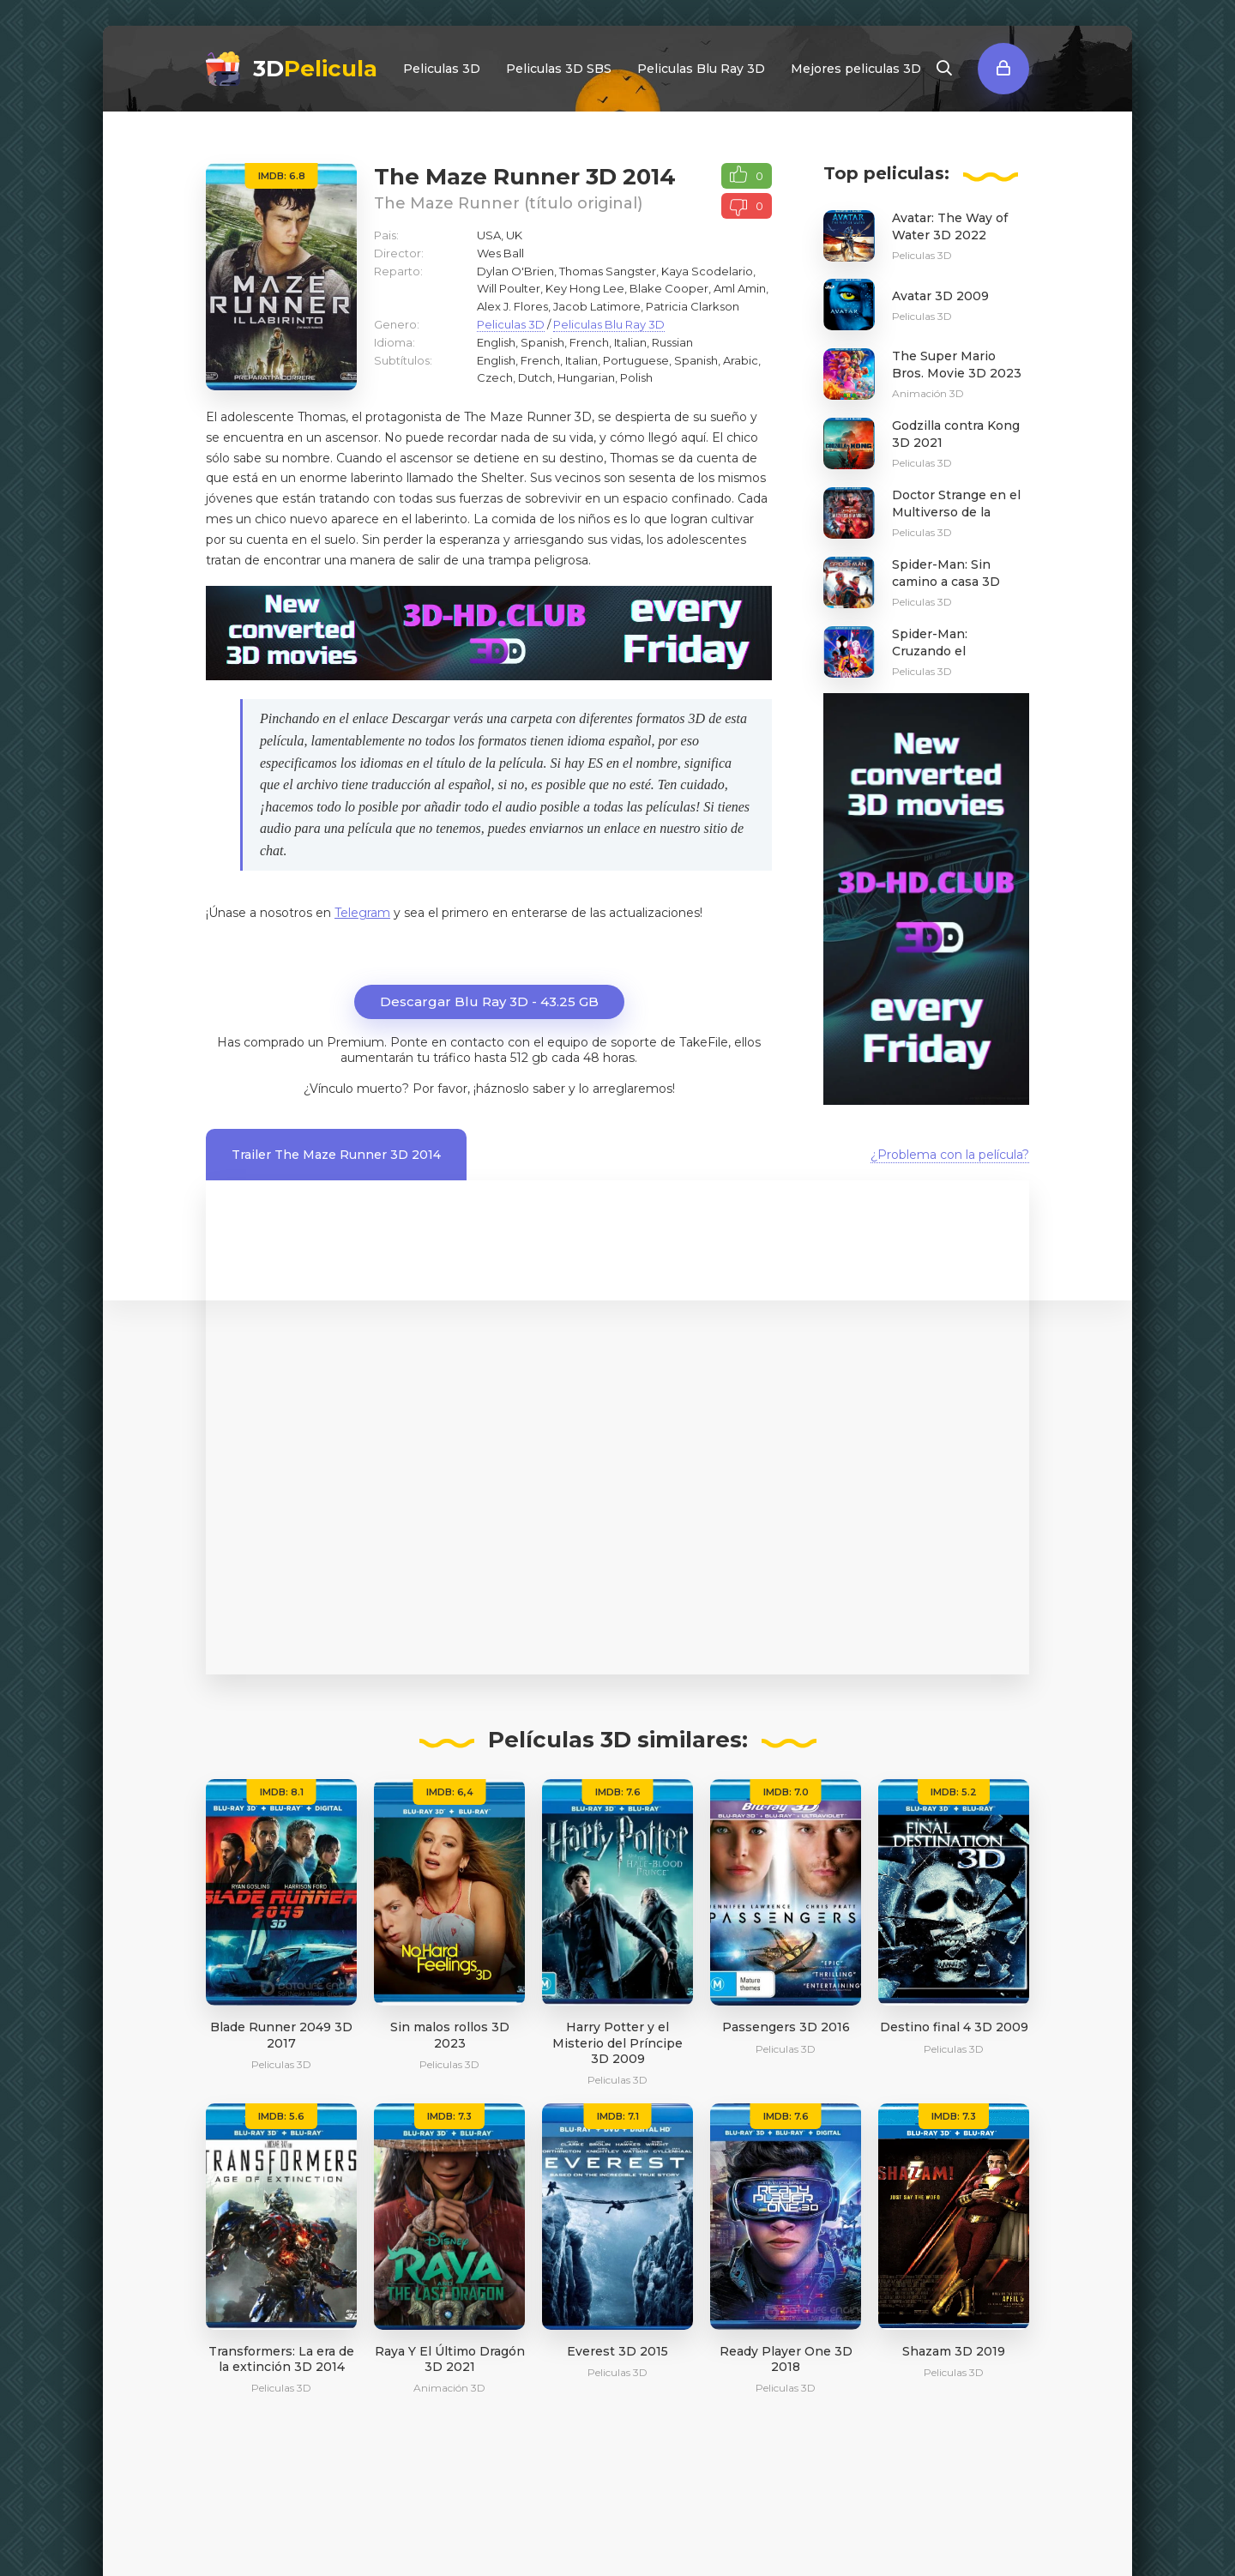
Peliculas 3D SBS (558, 68)
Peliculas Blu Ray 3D (701, 68)
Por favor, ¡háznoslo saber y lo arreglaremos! (544, 1088)
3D (315, 68)
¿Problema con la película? (950, 1154)
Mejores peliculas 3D (856, 68)
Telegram (362, 912)
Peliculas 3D (441, 68)
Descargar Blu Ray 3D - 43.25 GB (489, 1001)
